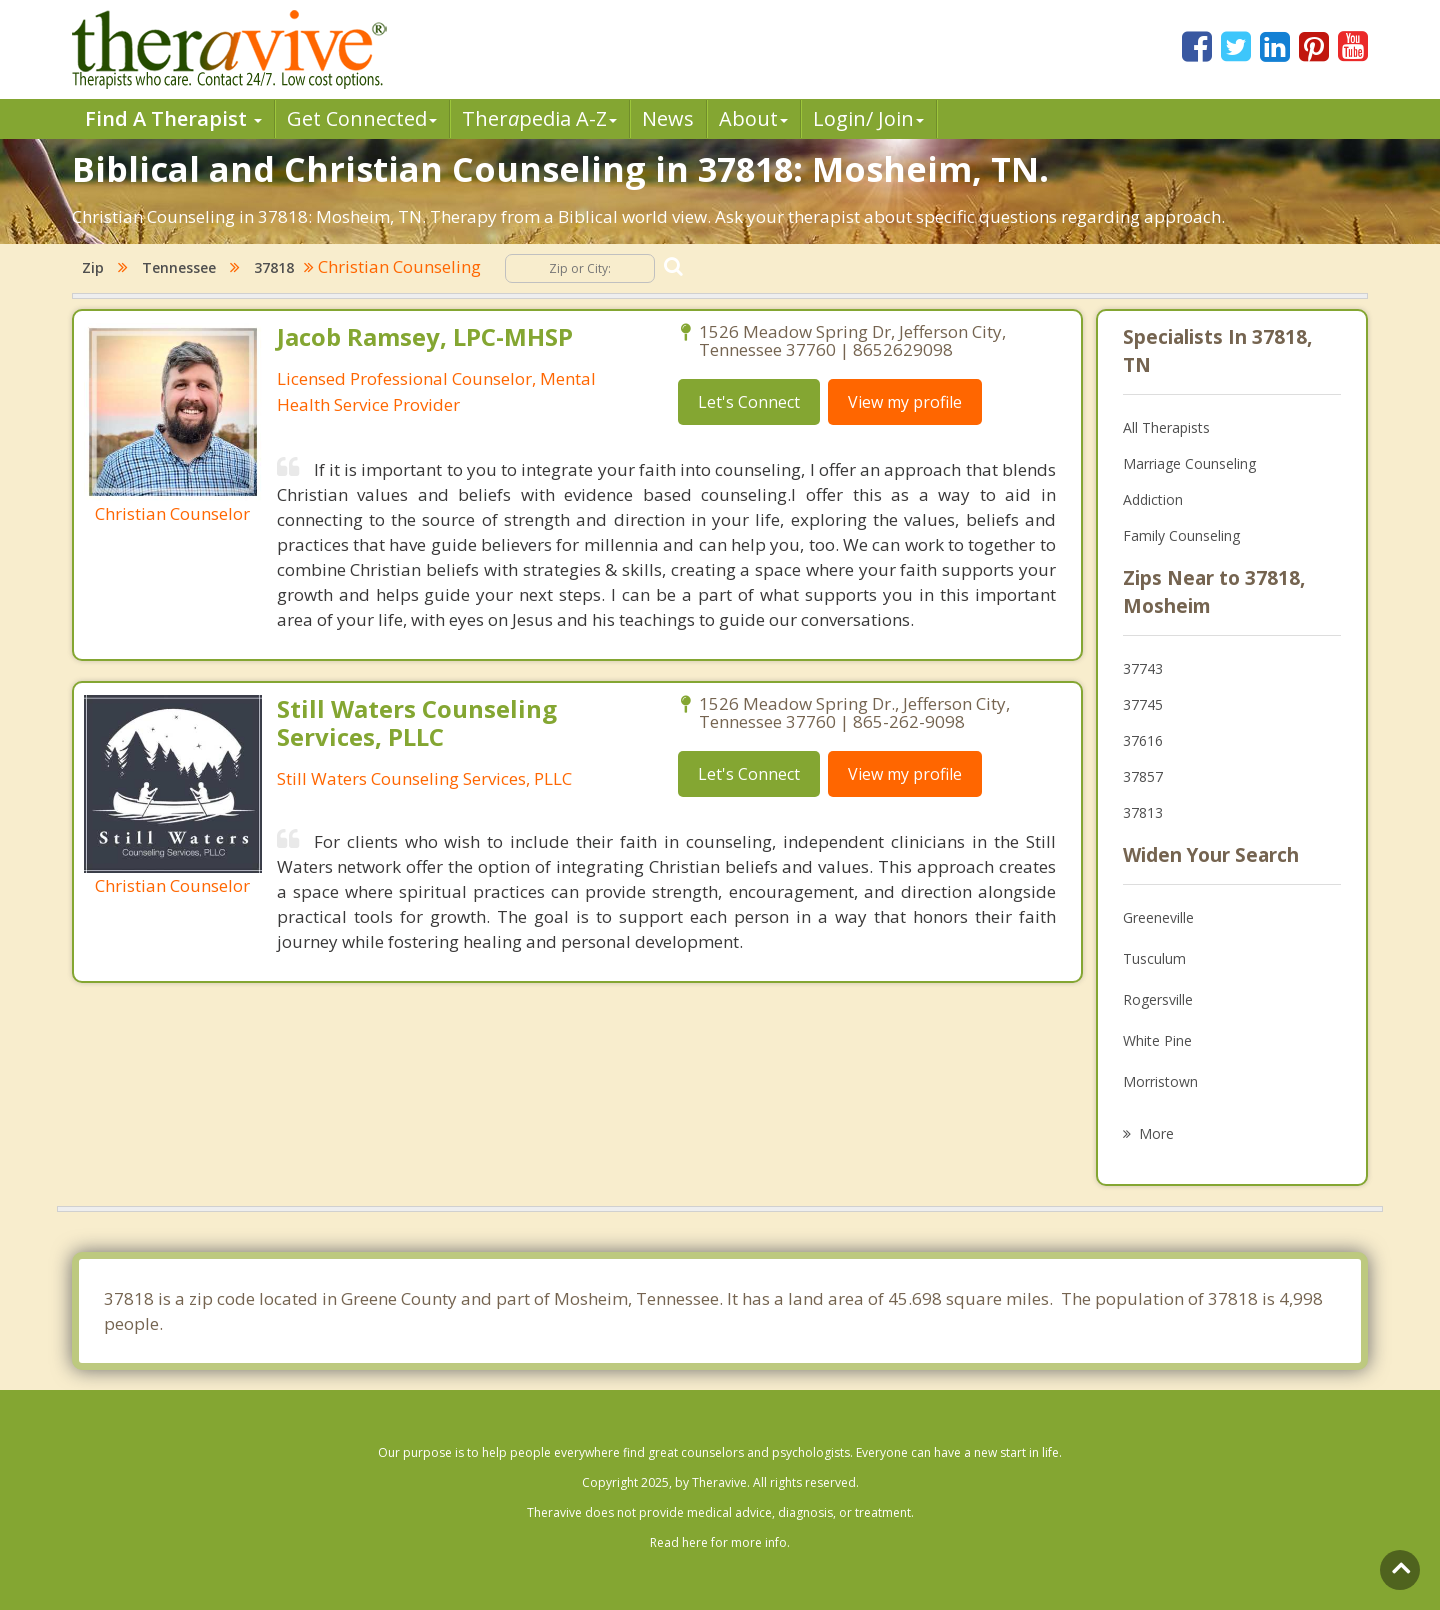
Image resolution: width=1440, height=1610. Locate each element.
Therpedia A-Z (539, 118)
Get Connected (362, 118)
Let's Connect (749, 402)
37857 (1143, 776)
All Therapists (1166, 427)
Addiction (1153, 499)
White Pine (1157, 1040)
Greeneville (1158, 917)
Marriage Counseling (1189, 463)
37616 (1143, 740)
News (668, 118)
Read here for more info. (720, 1542)
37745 (1143, 704)
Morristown (1160, 1081)
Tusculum (1154, 958)
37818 (274, 267)
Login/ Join (868, 118)
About (753, 118)
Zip (93, 267)
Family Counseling (1181, 535)
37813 (1143, 812)
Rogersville (1158, 999)
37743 (1143, 668)
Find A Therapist (173, 118)
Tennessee (179, 267)
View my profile (905, 402)
